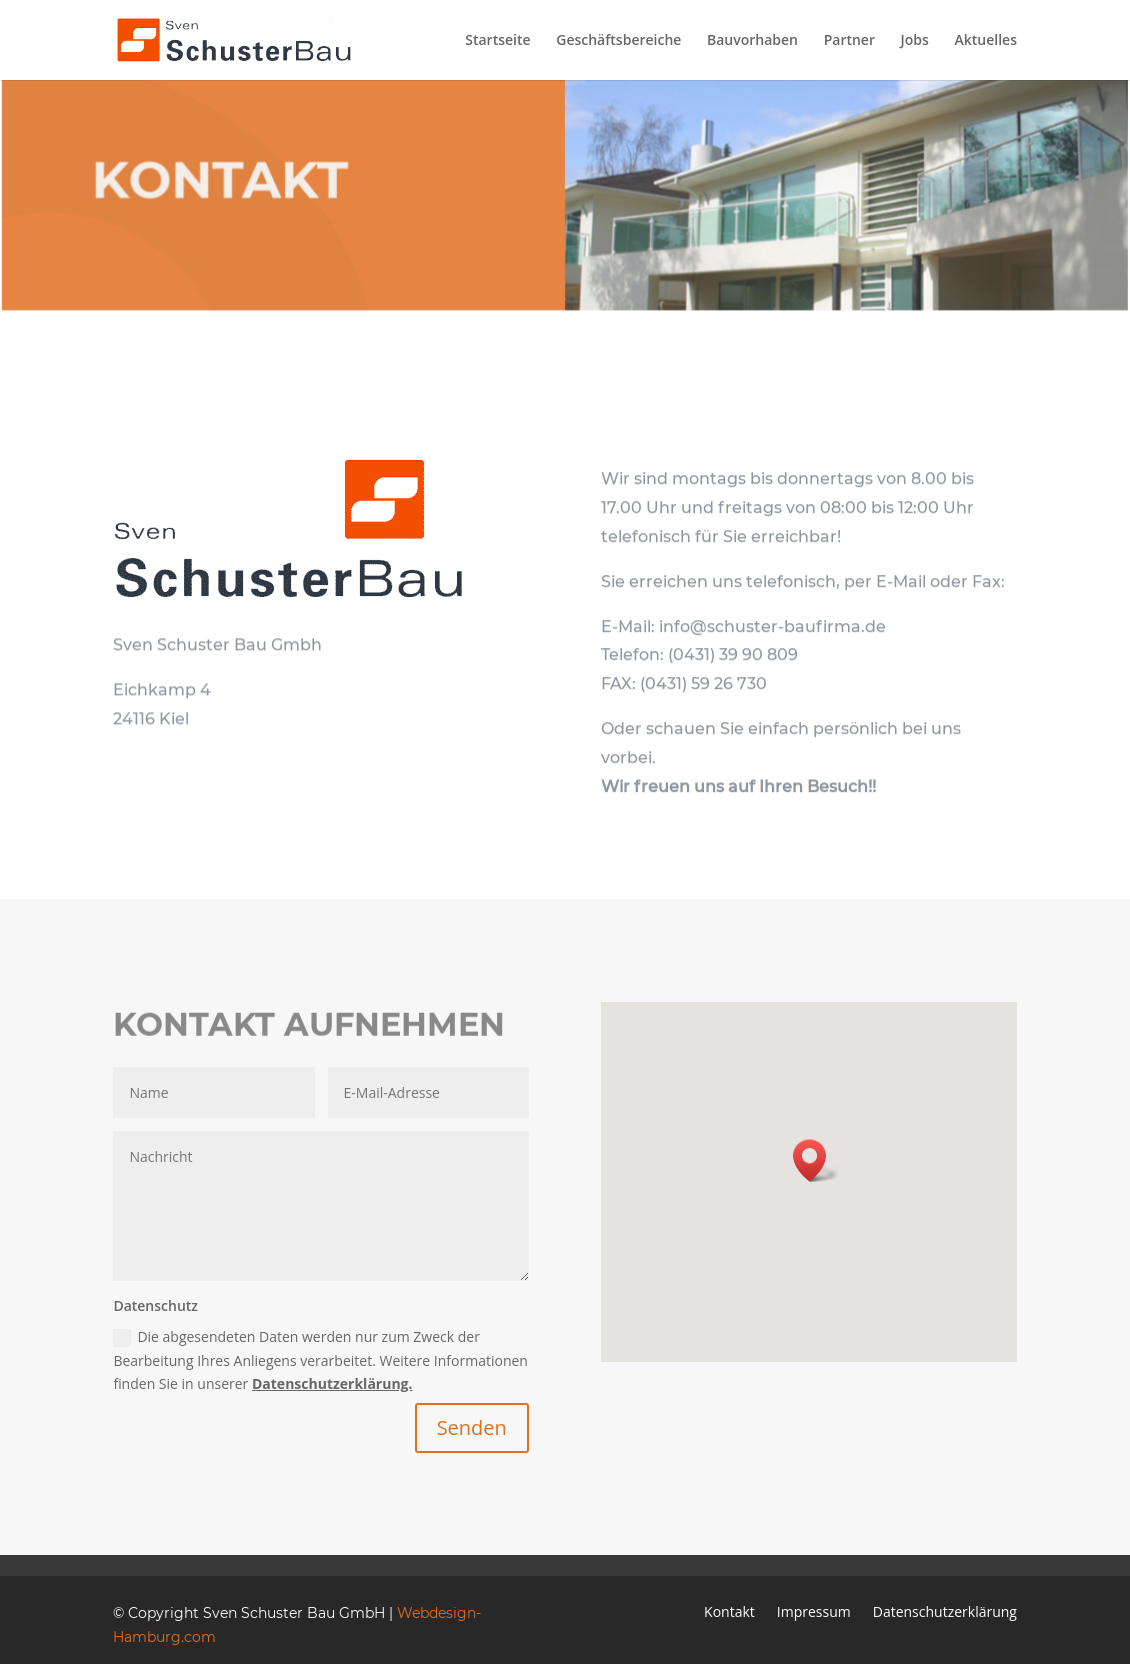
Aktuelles (986, 41)
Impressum (814, 1613)
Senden (472, 1427)
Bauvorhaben (752, 41)
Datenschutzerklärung (945, 1613)
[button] (816, 1160)
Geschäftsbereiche (618, 41)
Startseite (497, 41)
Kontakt (729, 1613)
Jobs (915, 41)
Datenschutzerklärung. (332, 1383)
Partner (849, 41)
